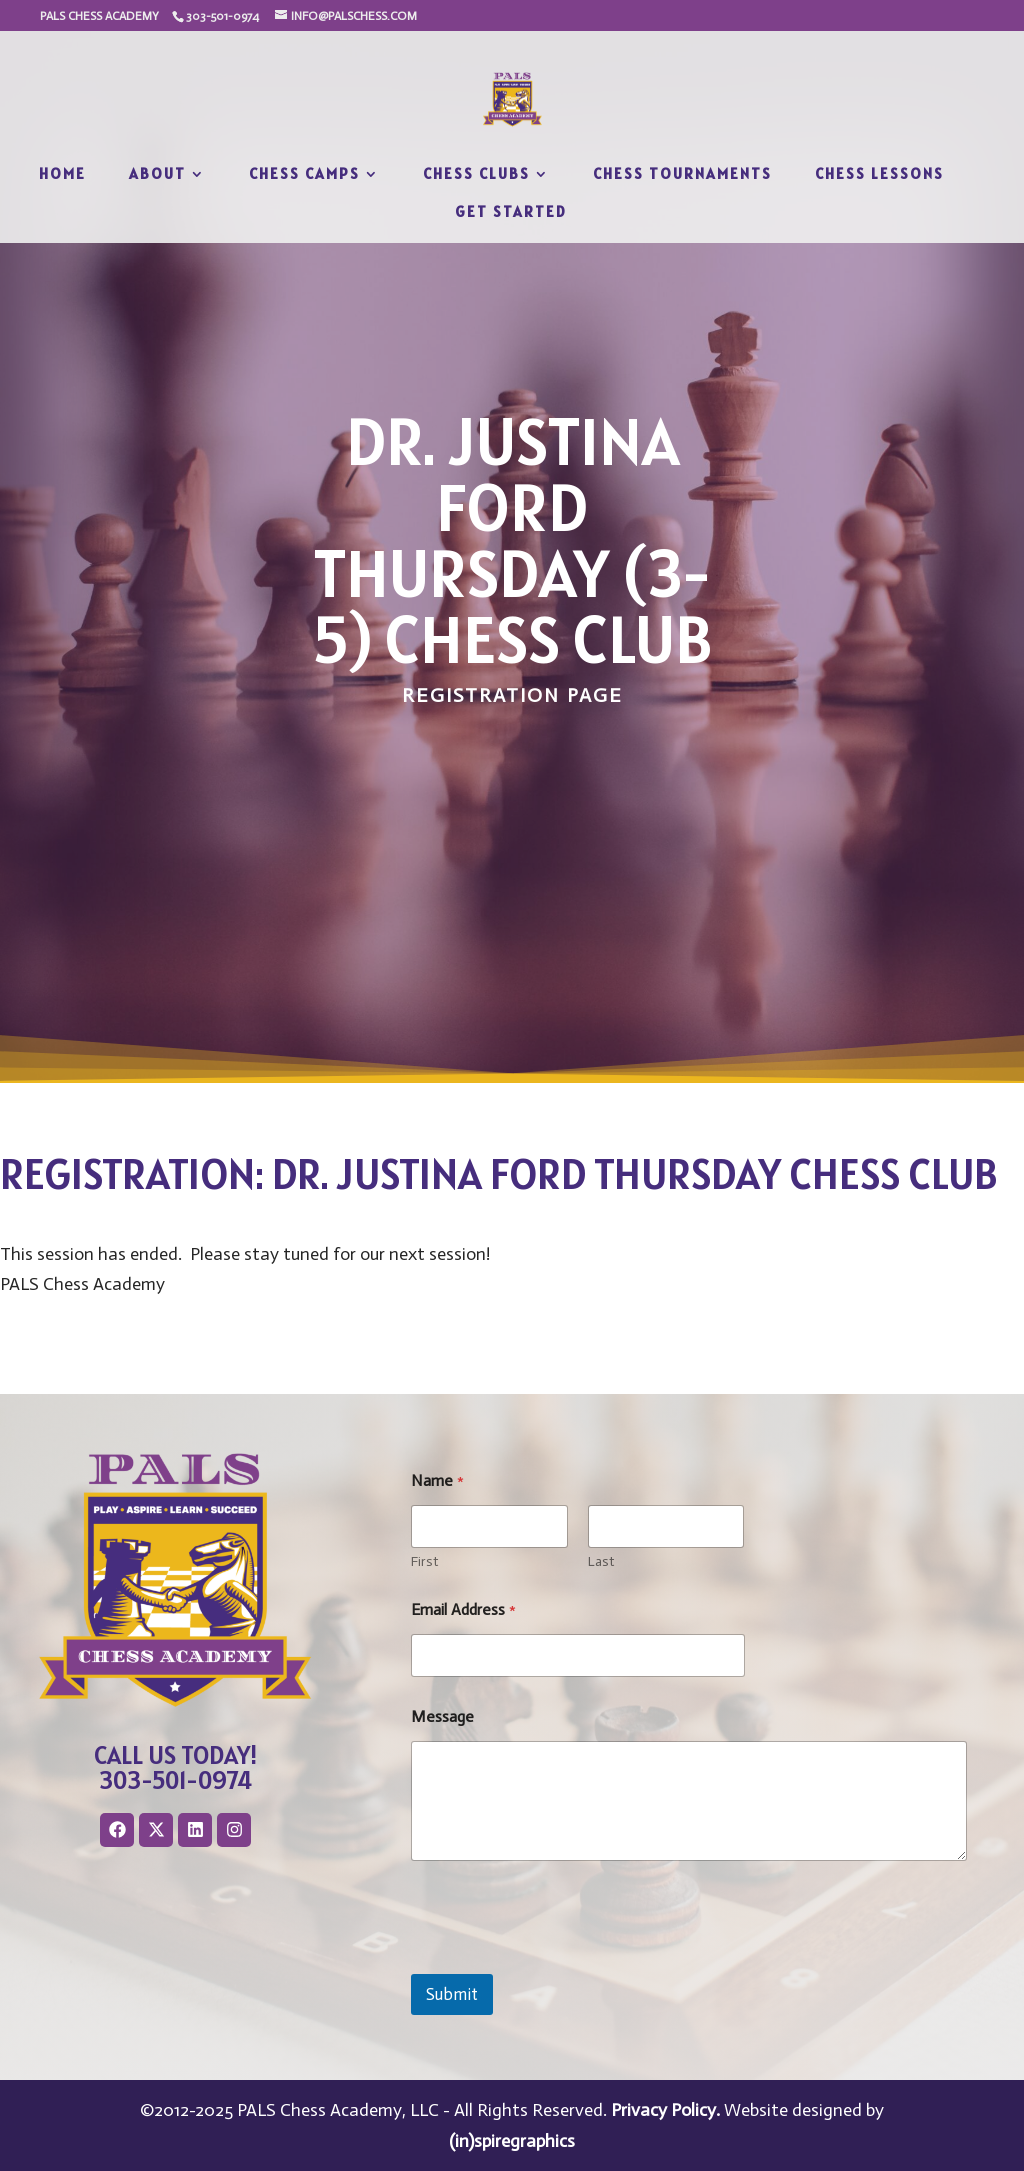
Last (601, 1561)
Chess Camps (304, 175)
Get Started (511, 213)
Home (62, 175)
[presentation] (563, 1961)
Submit (452, 1994)
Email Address (463, 1609)
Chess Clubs (476, 175)
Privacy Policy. (665, 2110)
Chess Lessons (879, 175)
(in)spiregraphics (512, 2141)
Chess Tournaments (682, 175)
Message (442, 1716)
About (157, 175)
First (424, 1561)
